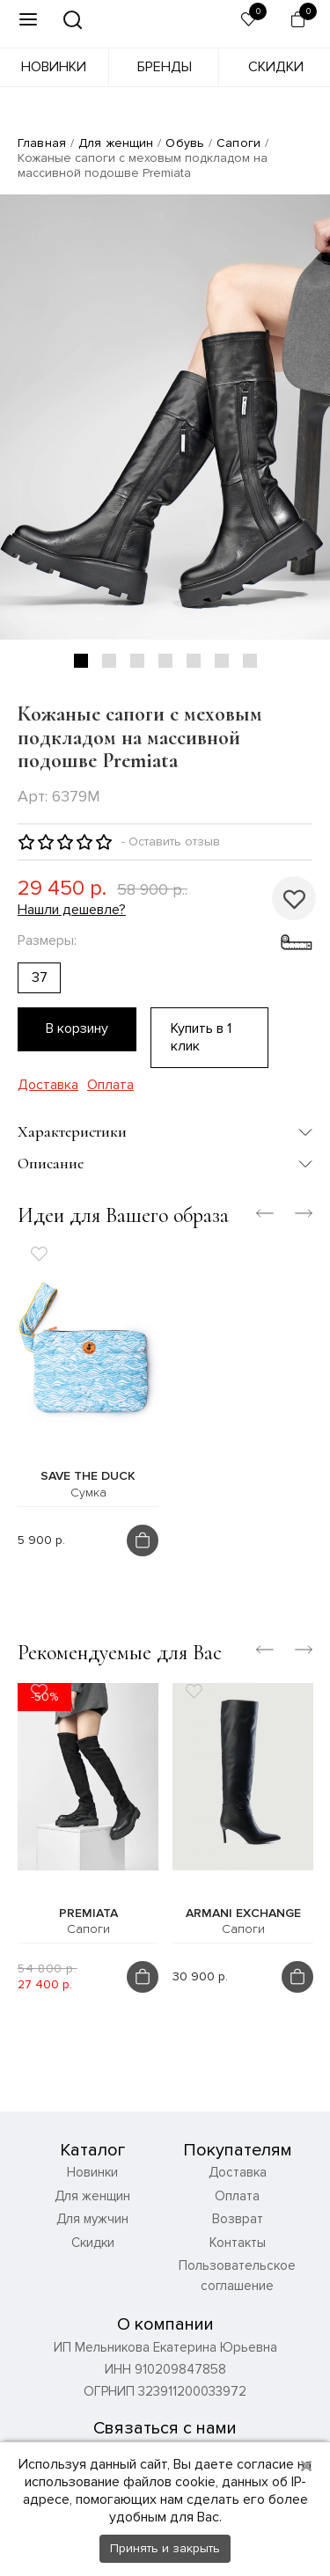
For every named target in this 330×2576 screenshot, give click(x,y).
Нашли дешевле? (72, 910)
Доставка (48, 1085)
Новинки (53, 67)
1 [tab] (81, 661)
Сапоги (238, 142)
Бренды (164, 67)
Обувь (184, 142)
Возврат (237, 2219)
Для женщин (115, 142)
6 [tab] (222, 661)
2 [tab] (109, 661)
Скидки (276, 67)
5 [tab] (194, 661)
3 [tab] (137, 661)
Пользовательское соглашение (237, 2276)
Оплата (110, 1085)
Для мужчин (92, 2219)
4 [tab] (165, 661)
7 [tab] (250, 661)
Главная (42, 142)
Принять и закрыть (165, 2548)
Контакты (237, 2242)
